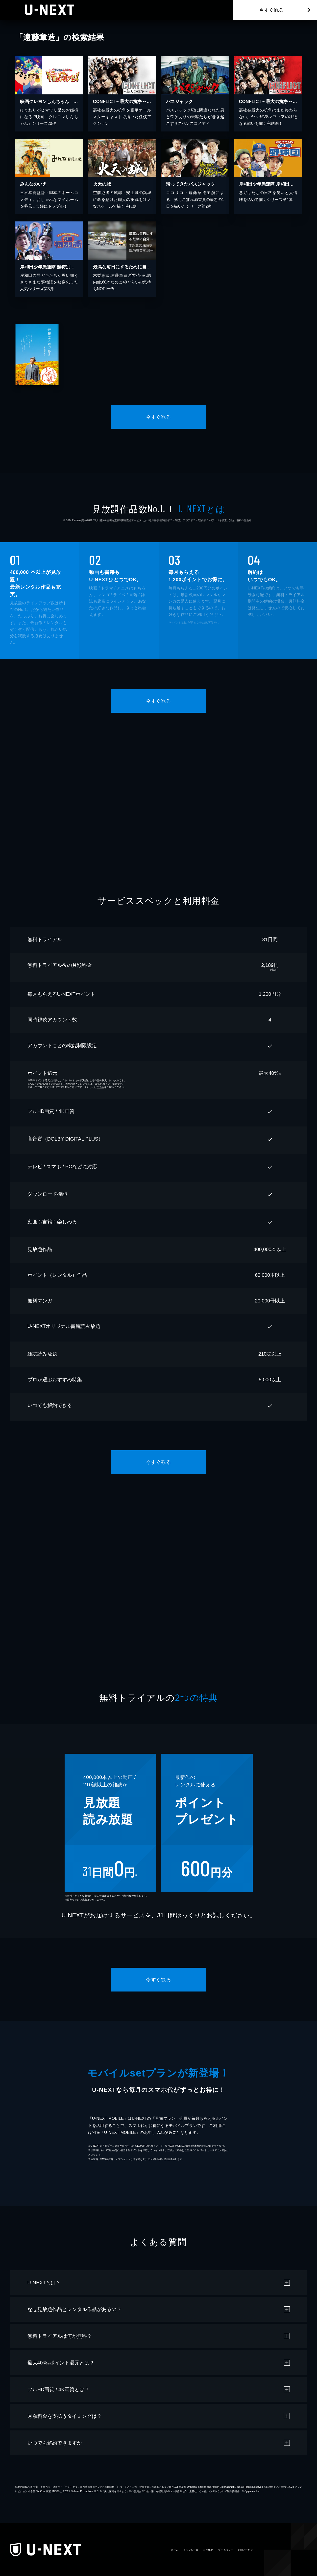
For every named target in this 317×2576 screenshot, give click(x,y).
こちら (100, 1087)
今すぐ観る (271, 10)
